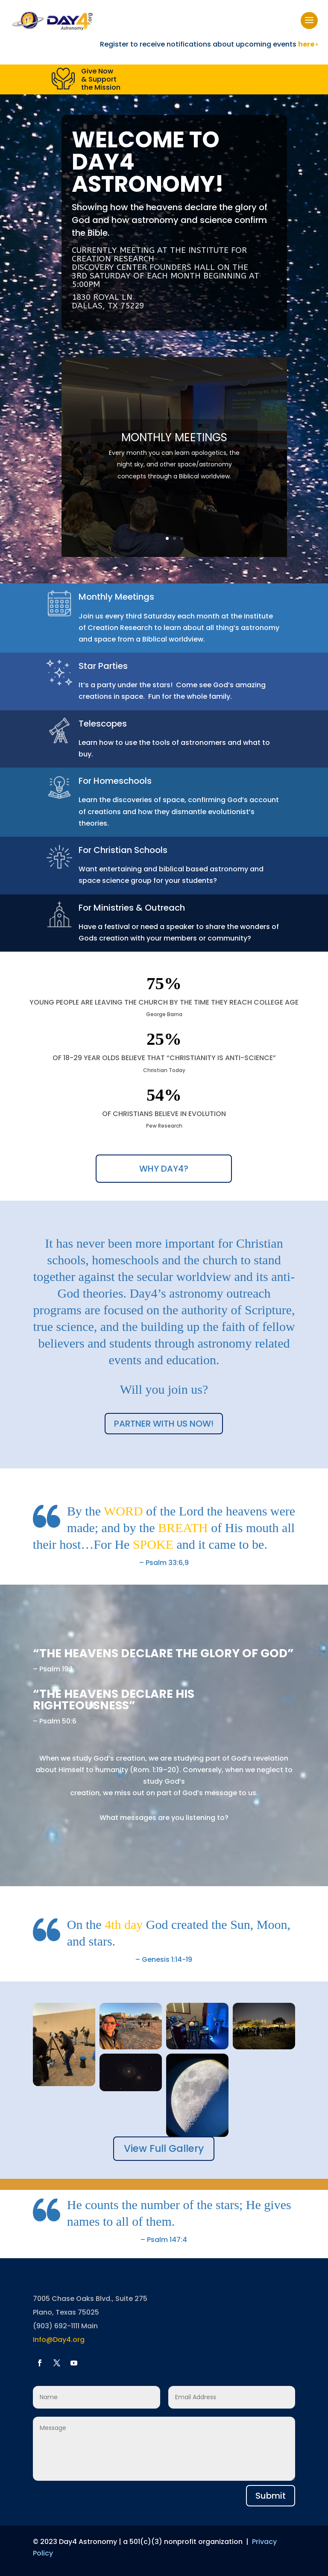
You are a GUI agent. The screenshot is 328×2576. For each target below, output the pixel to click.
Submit (270, 2496)
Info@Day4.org (59, 2339)
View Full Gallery (164, 2148)
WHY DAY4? (163, 1169)
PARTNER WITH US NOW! (164, 1424)
